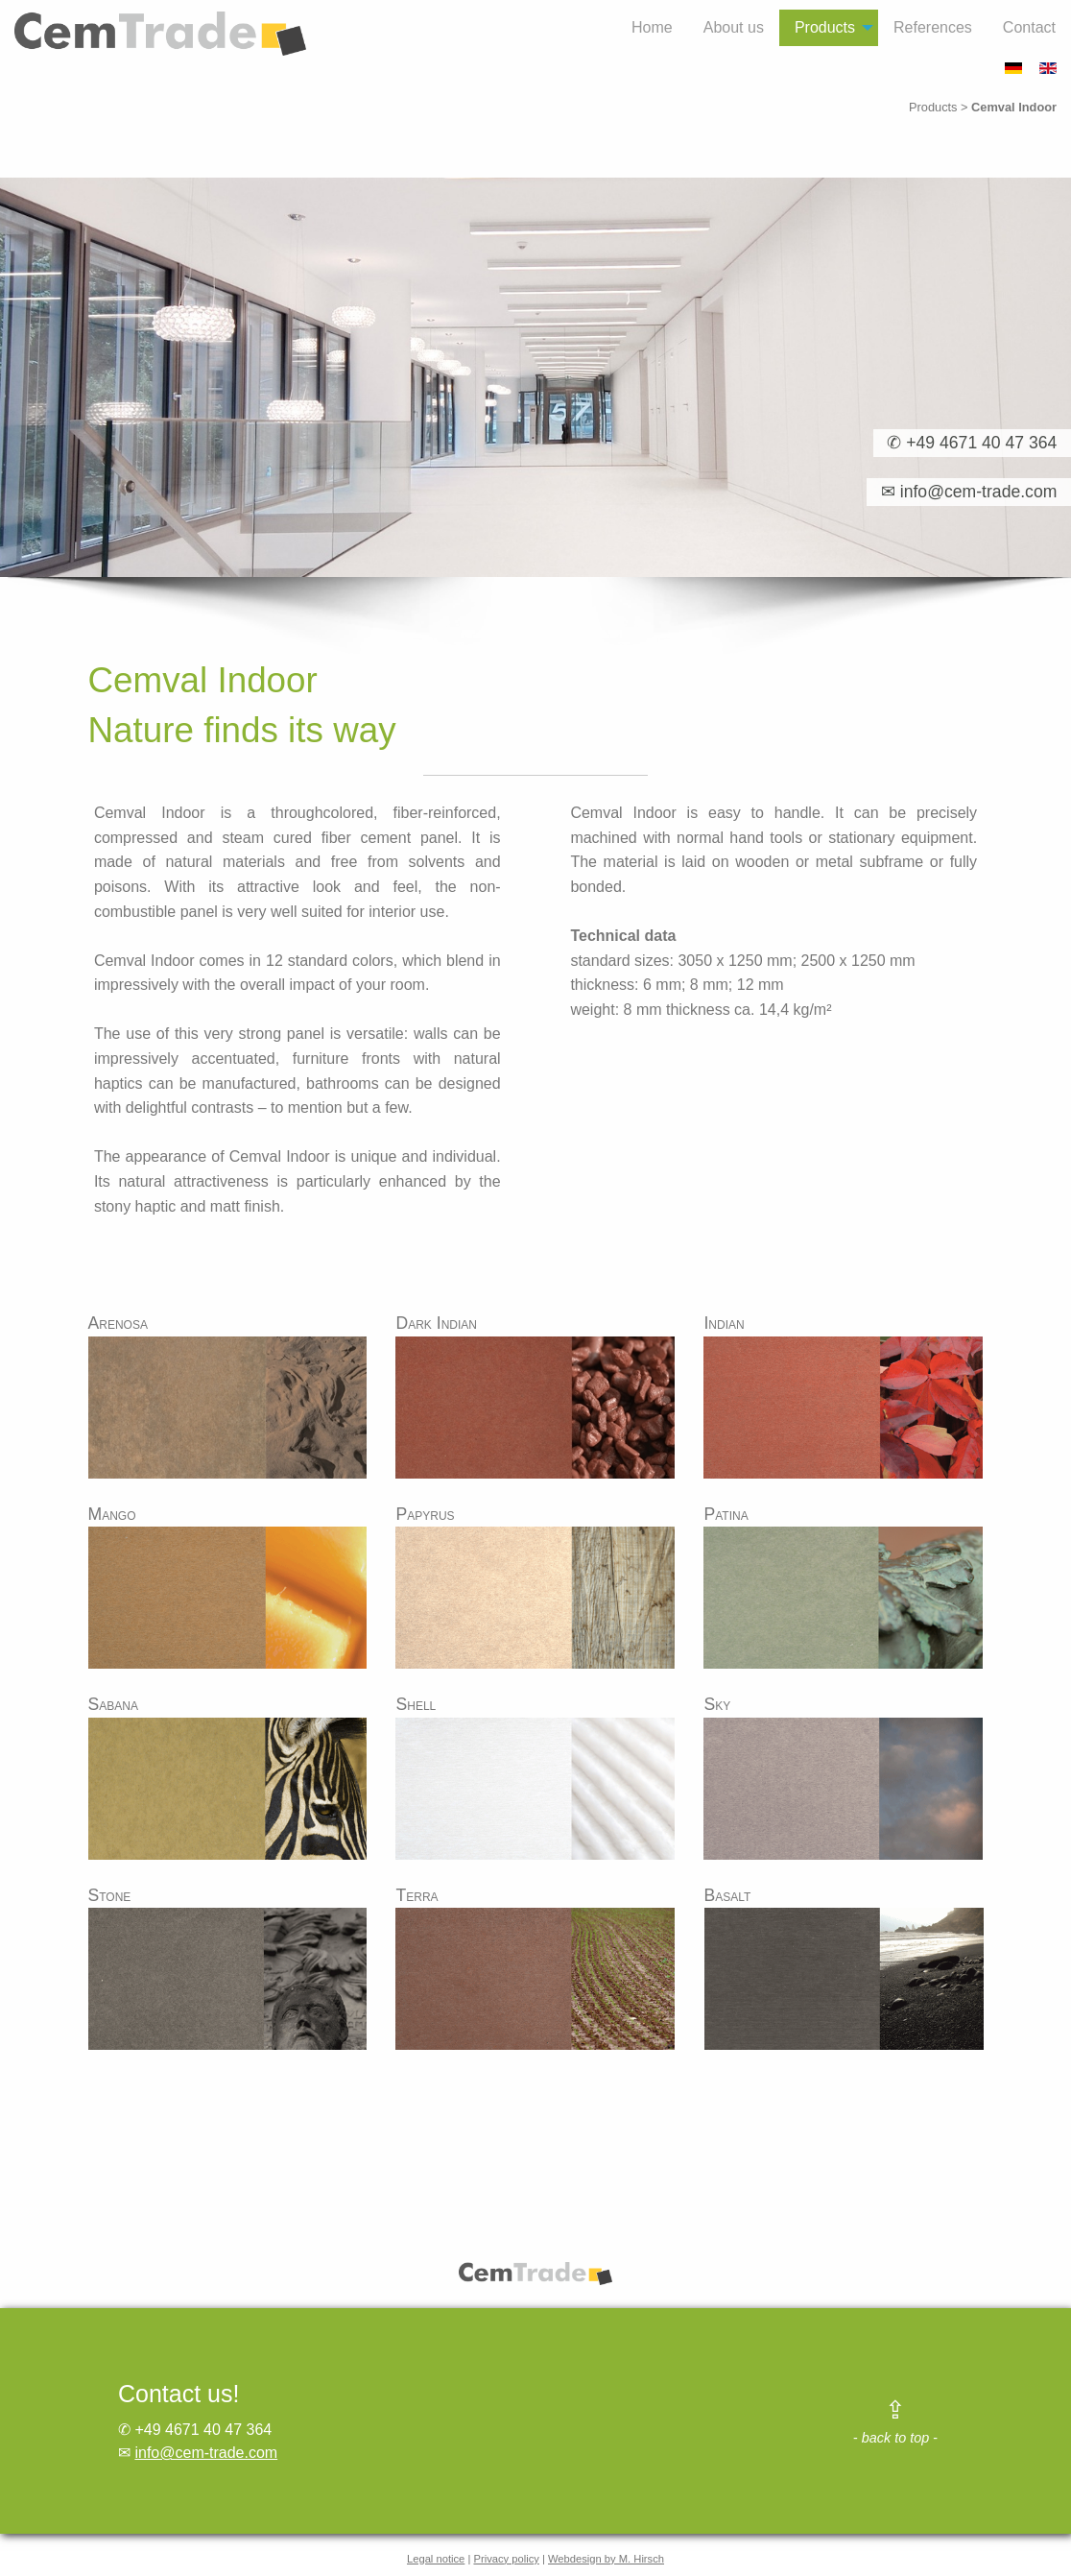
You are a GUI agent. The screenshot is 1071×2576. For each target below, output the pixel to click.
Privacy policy (505, 2558)
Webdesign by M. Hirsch (606, 2558)
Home (652, 27)
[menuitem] (652, 28)
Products (825, 27)
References (932, 27)
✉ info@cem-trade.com (962, 491)
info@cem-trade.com (205, 2452)
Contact (1029, 27)
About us (733, 27)
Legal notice (435, 2558)
